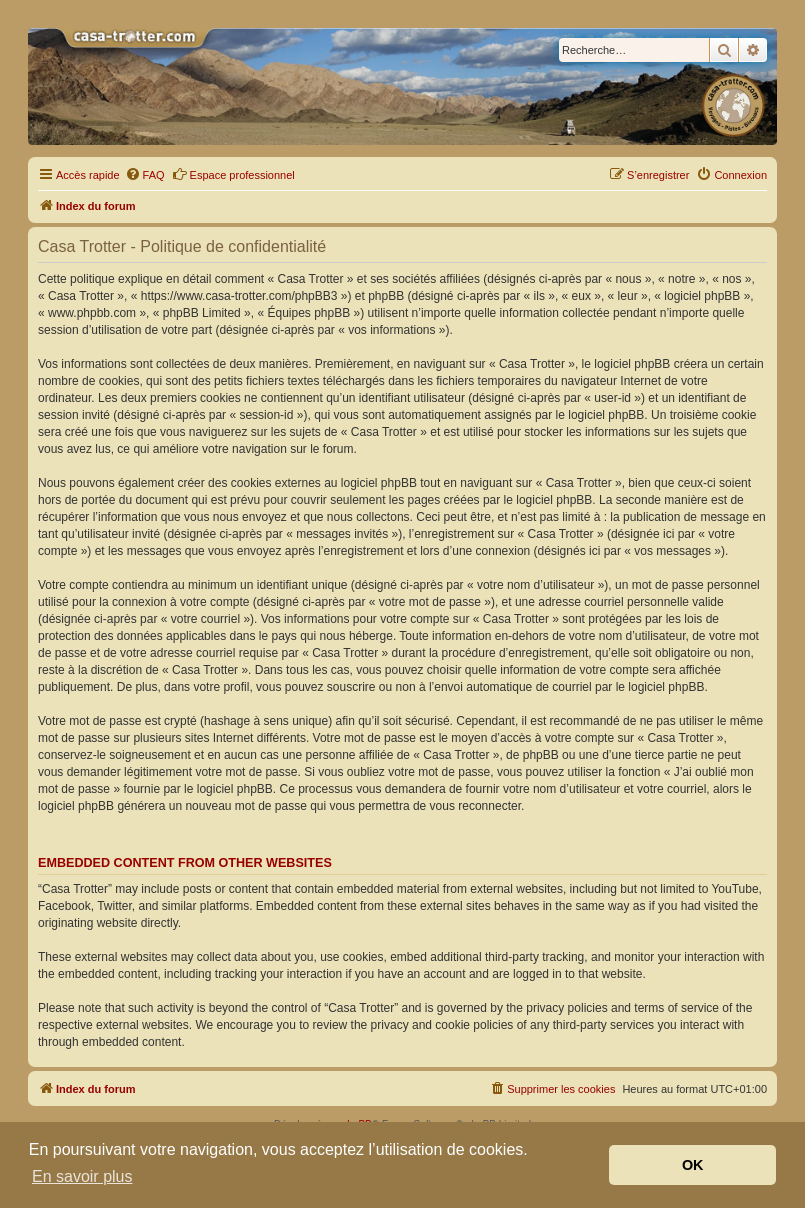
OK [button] (693, 1165)
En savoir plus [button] (82, 1176)
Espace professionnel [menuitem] (233, 174)
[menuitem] (145, 175)
